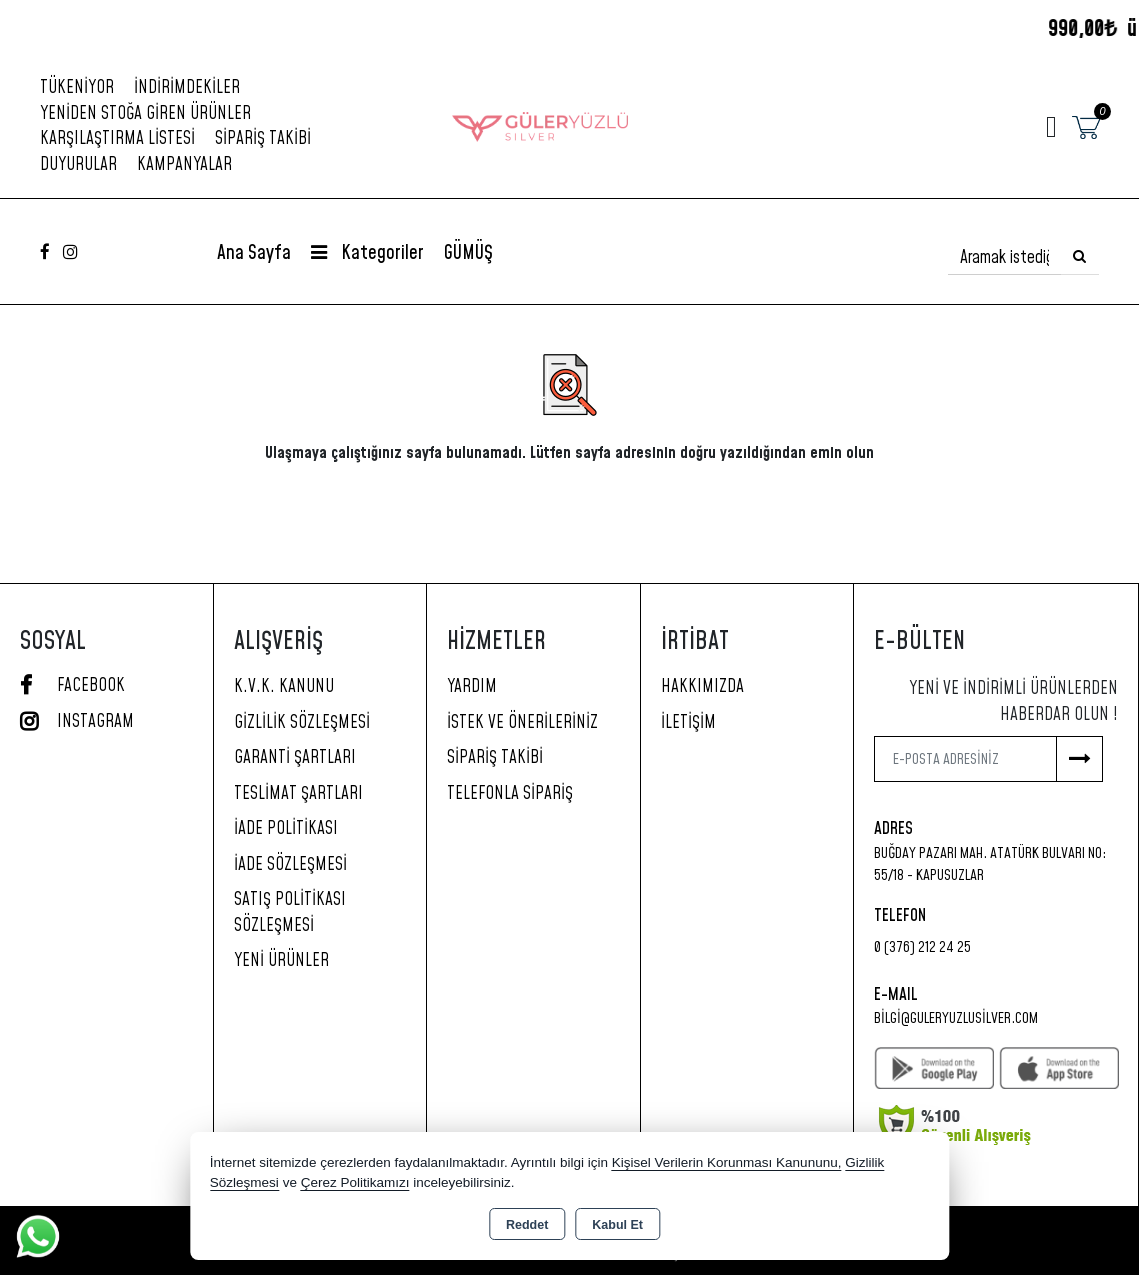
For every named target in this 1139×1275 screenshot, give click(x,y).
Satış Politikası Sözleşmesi (290, 913)
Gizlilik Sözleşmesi (302, 723)
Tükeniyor (77, 88)
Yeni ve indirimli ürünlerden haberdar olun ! (1013, 702)
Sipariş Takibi (263, 139)
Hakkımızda (702, 687)
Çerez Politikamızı (355, 1182)
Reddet (527, 1225)
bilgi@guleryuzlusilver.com (956, 1018)
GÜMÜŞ (468, 253)
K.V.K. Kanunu (284, 687)
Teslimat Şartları (298, 794)
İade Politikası (286, 829)
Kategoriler (367, 253)
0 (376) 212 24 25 (922, 947)
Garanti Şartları (295, 758)
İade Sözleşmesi (290, 865)
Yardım (472, 687)
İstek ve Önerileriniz (522, 723)
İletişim (688, 723)
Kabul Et (617, 1225)
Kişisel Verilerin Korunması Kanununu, (727, 1162)
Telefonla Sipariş (510, 794)
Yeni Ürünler (281, 961)
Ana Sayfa (254, 253)
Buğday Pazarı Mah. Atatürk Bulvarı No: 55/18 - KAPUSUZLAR (990, 865)
